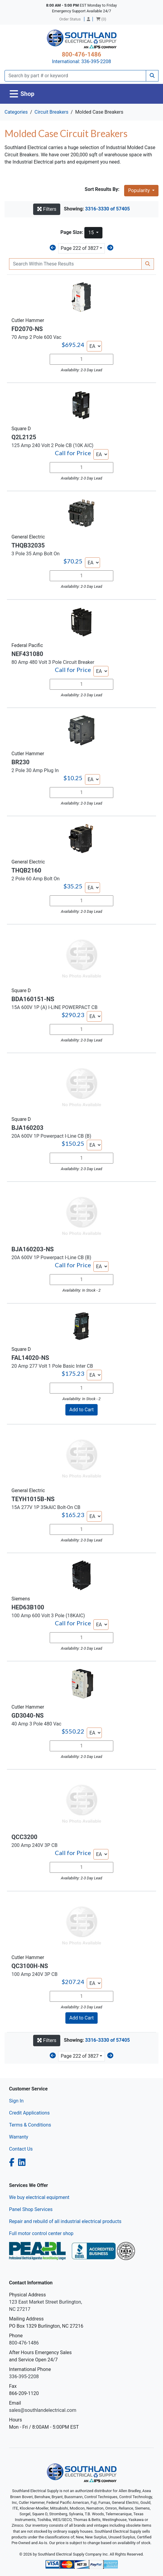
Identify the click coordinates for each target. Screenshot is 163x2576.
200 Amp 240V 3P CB (34, 1845)
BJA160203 (27, 1127)
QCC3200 (24, 1837)
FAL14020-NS (30, 1357)
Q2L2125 (23, 437)
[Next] (110, 248)
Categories (16, 112)
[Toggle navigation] (22, 94)
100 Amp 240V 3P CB (34, 1974)
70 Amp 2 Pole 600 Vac (36, 337)
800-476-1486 (81, 54)
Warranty (18, 2137)
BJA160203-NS (32, 1249)
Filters (46, 209)
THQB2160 (26, 870)
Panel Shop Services (31, 2209)
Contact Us (21, 2149)
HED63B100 (27, 1607)
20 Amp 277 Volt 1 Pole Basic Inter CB (52, 1366)
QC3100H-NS (29, 1966)
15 (91, 232)
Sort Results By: (102, 189)
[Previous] (53, 248)
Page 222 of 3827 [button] (80, 248)
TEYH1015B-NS (33, 1499)
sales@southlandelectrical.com (42, 2410)
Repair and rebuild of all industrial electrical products (65, 2221)
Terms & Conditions (30, 2125)
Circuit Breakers (51, 112)
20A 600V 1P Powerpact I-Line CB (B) (51, 1136)
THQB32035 (28, 545)
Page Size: (72, 232)
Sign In (16, 2101)
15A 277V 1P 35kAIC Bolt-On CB (45, 1507)
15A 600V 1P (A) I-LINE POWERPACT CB (54, 1007)
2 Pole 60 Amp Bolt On (35, 879)
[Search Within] (75, 264)
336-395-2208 (96, 61)
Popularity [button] (139, 190)
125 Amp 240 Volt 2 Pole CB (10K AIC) (52, 445)
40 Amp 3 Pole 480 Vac (36, 1724)
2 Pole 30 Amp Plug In (35, 770)
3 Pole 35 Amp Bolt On (35, 554)
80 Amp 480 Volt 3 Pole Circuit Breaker (52, 662)
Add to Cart (81, 1409)
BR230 (20, 762)
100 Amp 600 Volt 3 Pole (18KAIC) (48, 1615)
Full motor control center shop (41, 2233)
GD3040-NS (27, 1715)
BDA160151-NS (32, 999)
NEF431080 (27, 654)
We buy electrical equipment (39, 2197)
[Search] (75, 75)
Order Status (70, 19)
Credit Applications (29, 2113)
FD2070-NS (27, 329)
